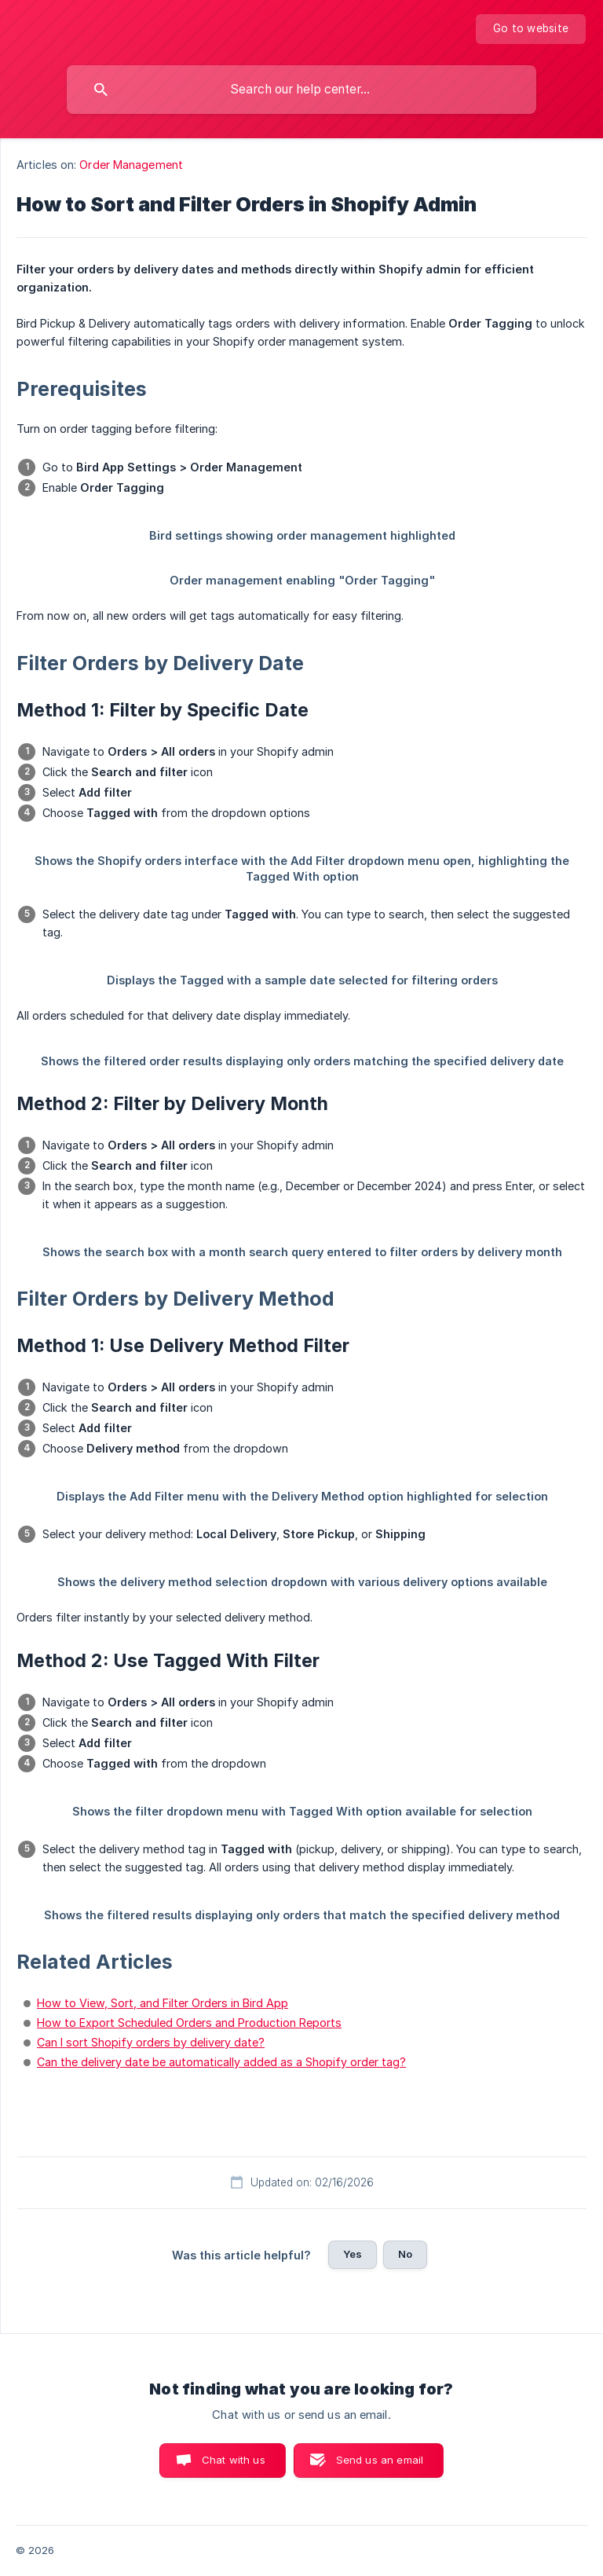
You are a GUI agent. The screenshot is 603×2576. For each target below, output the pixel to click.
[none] (531, 29)
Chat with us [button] (233, 2459)
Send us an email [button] (379, 2459)
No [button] (405, 2254)
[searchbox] (301, 89)
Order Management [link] (131, 164)
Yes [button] (352, 2254)
